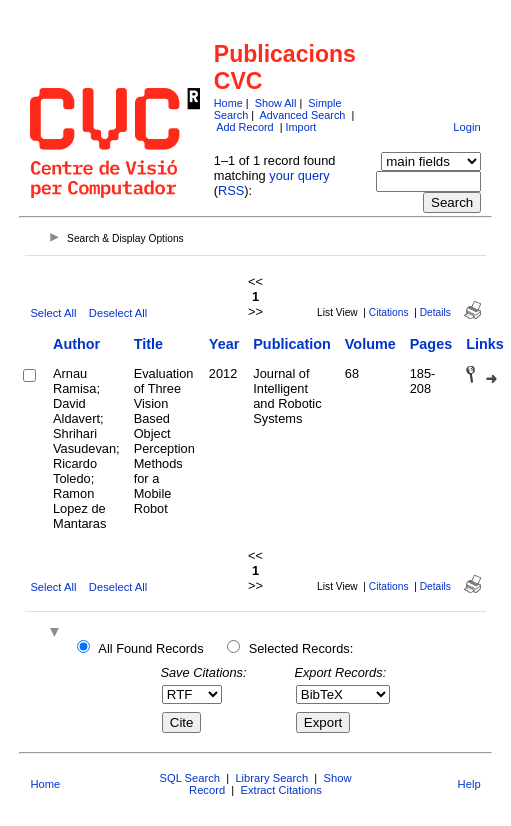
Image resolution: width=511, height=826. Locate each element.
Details (435, 312)
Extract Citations (280, 790)
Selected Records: (301, 648)
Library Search (271, 778)
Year (224, 344)
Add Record (244, 127)
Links (485, 344)
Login (466, 127)
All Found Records (150, 648)
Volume (370, 344)
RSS (231, 190)
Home (228, 103)
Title (148, 344)
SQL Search (190, 778)
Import (301, 127)
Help (469, 784)
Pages (431, 344)
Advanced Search (303, 115)
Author (76, 344)
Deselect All (118, 313)
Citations (389, 312)
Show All (276, 103)
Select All (53, 313)
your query (299, 175)
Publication (292, 344)
